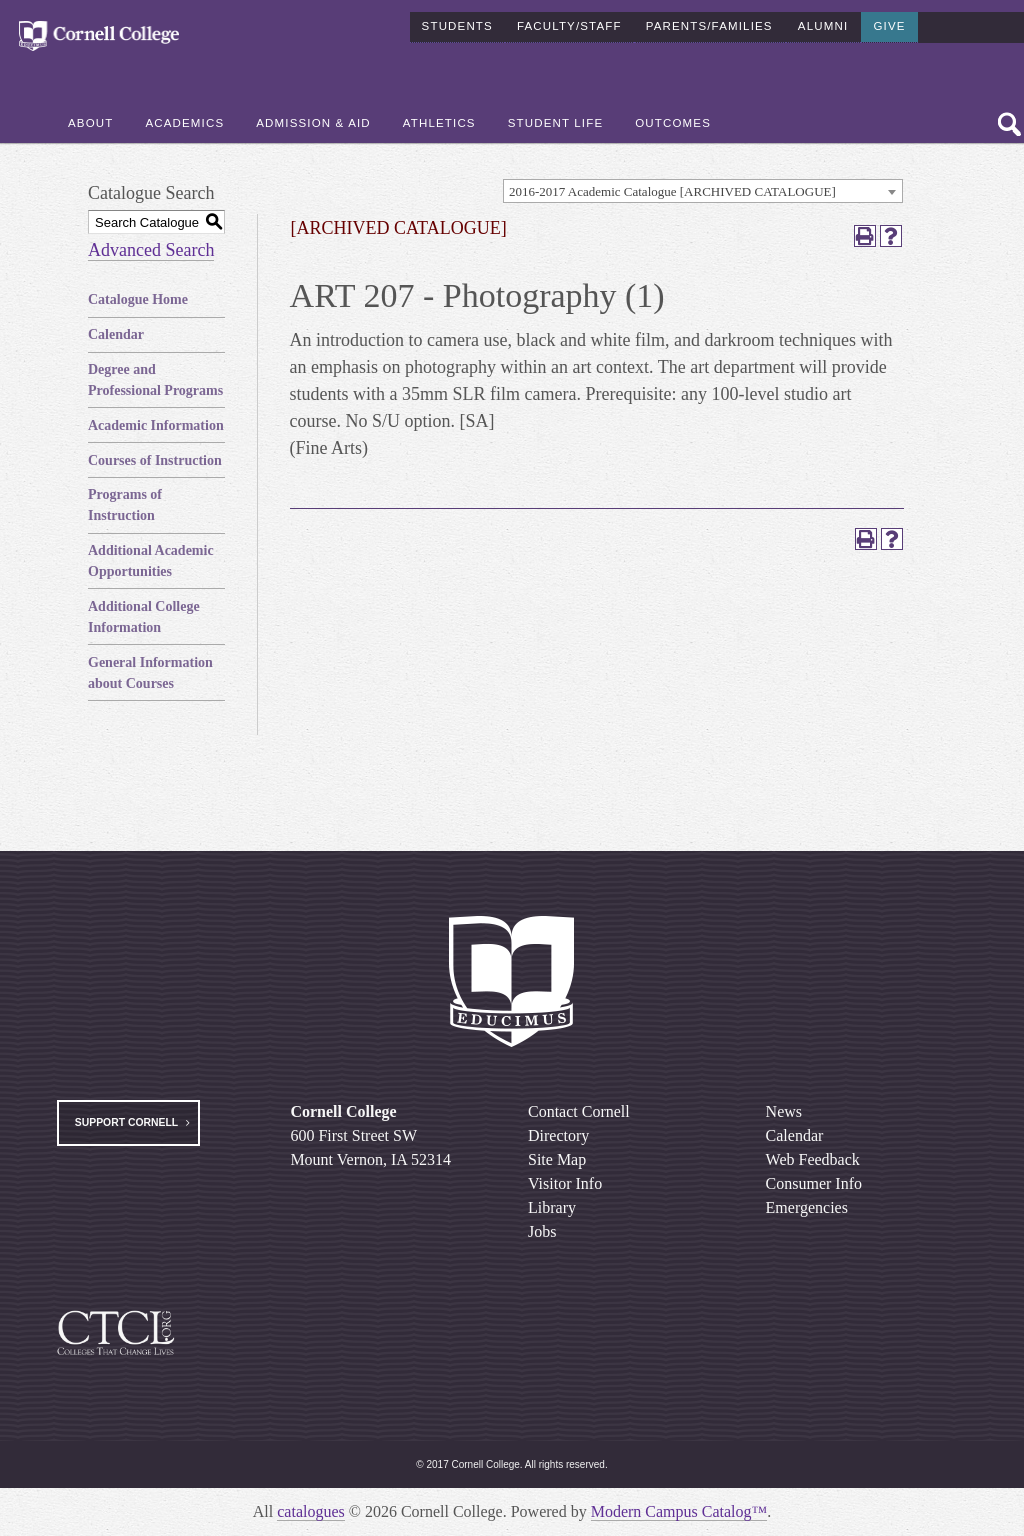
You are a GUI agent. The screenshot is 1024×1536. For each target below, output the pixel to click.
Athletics (439, 121)
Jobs (542, 1231)
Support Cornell (126, 1122)
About (90, 121)
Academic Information (156, 425)
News (784, 1111)
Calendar (116, 334)
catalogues (311, 1511)
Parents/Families (709, 24)
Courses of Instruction (155, 460)
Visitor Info (565, 1183)
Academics (184, 121)
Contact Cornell (579, 1111)
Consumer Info (814, 1183)
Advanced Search (151, 250)
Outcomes (673, 121)
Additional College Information (144, 617)
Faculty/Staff (569, 24)
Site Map (557, 1159)
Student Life (556, 121)
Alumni (823, 24)
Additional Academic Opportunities (151, 561)
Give (889, 24)
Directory (558, 1135)
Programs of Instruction (125, 505)
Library (552, 1207)
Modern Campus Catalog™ (679, 1511)
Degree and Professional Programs (155, 380)
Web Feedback (813, 1159)
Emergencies (807, 1207)
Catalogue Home (138, 299)
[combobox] (703, 191)
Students (457, 24)
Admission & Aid (313, 121)
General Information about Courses (150, 673)
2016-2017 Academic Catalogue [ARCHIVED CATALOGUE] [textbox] (672, 191)
